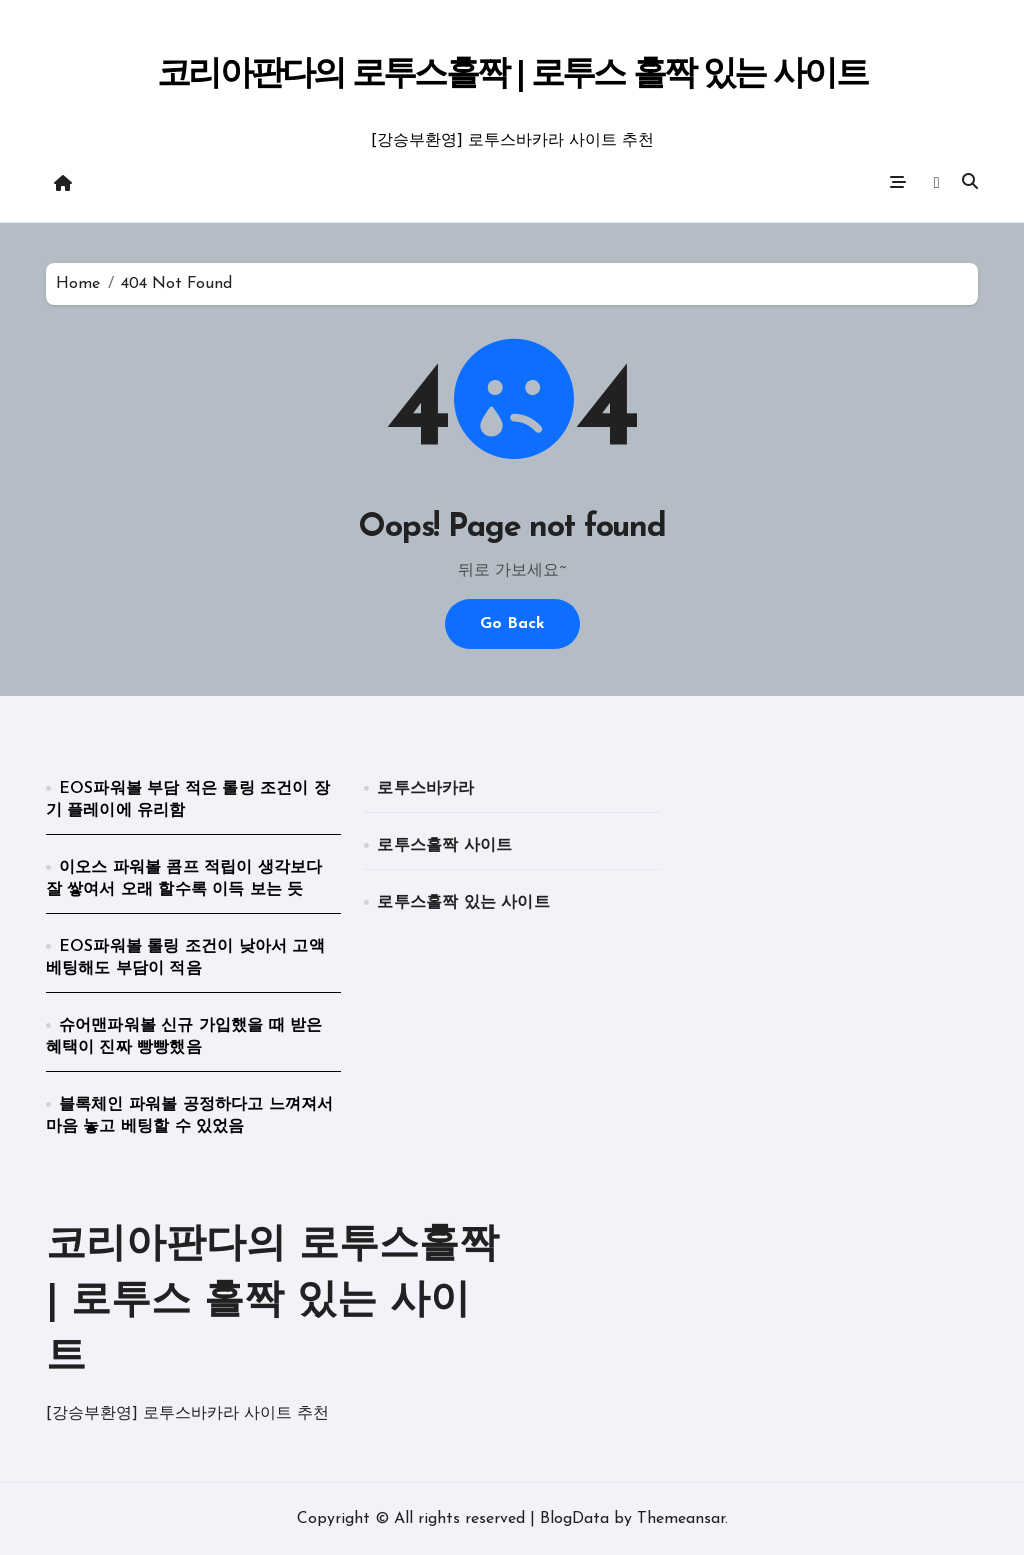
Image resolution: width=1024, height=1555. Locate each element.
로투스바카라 (425, 789)
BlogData (574, 1519)
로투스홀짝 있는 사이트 (463, 903)
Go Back (512, 624)
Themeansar (681, 1519)
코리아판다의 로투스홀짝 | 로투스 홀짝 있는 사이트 (511, 75)
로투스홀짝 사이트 (444, 846)
